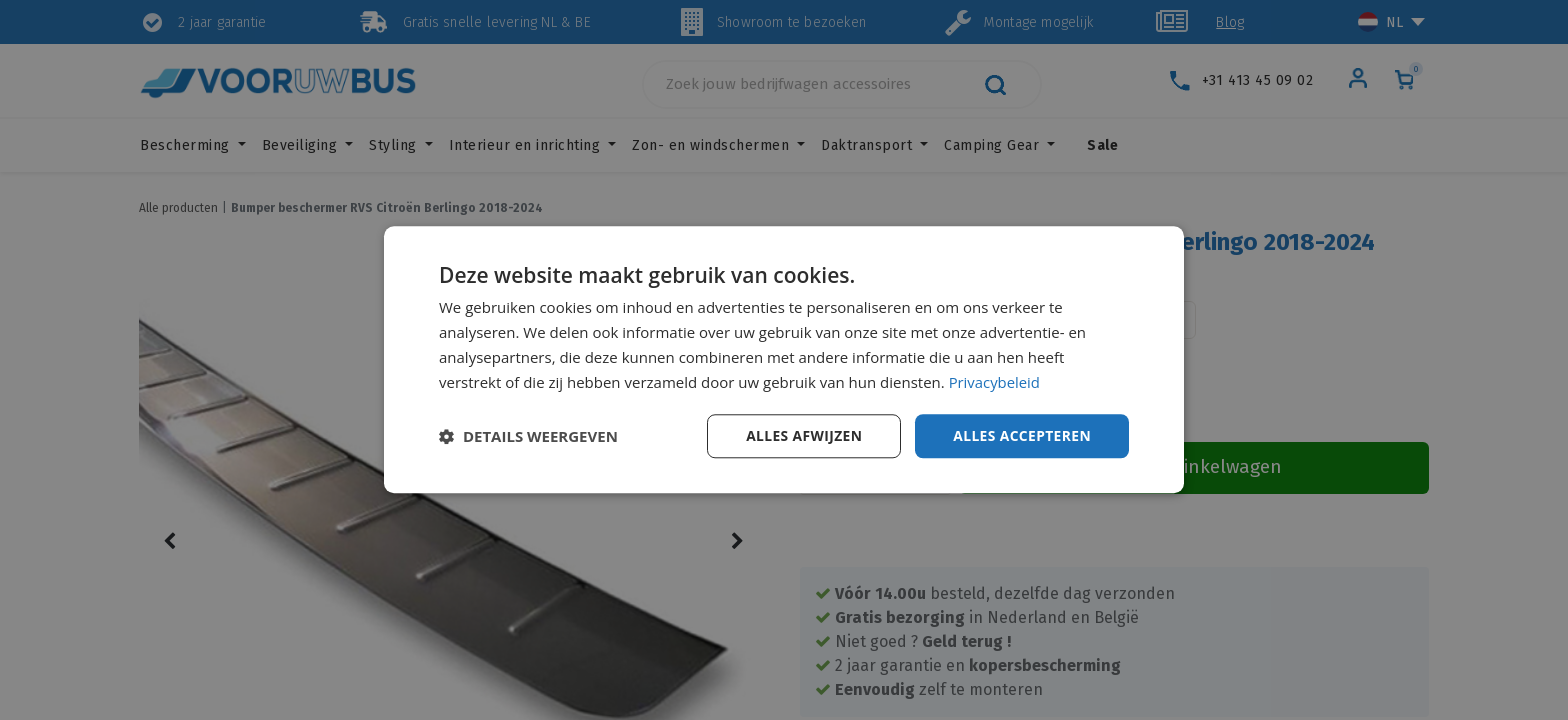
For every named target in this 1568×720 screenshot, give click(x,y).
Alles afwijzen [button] (802, 435)
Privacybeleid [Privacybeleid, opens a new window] (995, 382)
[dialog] (784, 360)
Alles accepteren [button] (1021, 435)
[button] (528, 437)
